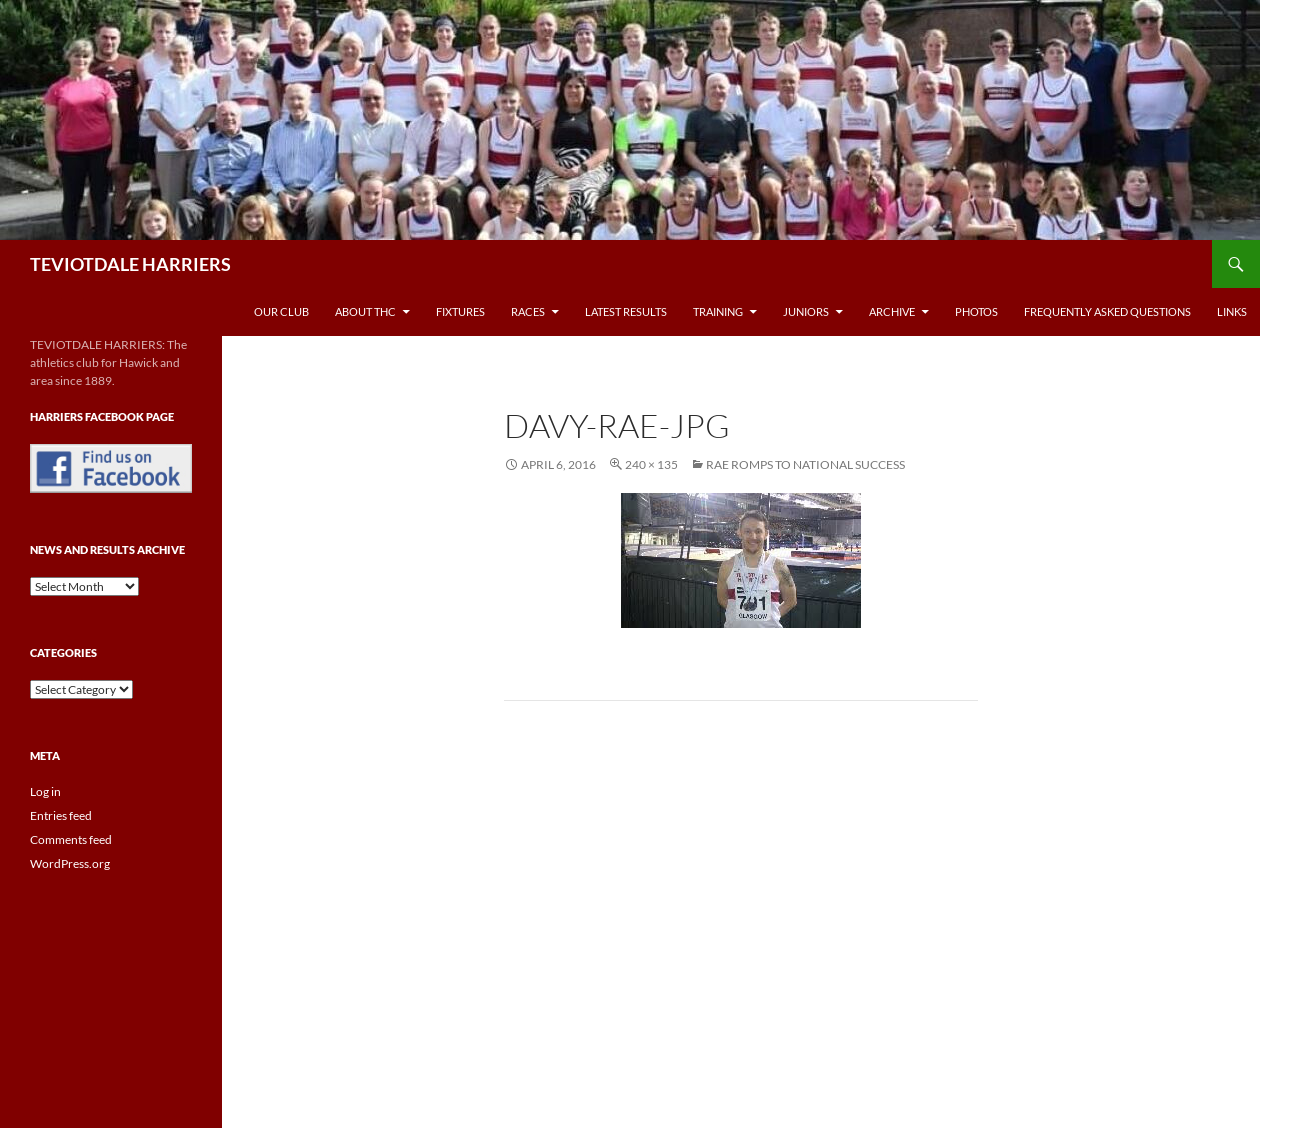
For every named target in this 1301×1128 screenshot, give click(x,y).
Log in (45, 791)
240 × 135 (651, 464)
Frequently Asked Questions (1107, 311)
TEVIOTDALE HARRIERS (130, 264)
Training (718, 311)
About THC (365, 311)
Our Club (281, 311)
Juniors (806, 311)
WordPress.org (70, 863)
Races (528, 311)
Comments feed (71, 839)
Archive (892, 311)
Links (1232, 311)
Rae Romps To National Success (805, 464)
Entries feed (61, 815)
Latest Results (626, 311)
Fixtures (460, 311)
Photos (976, 311)
